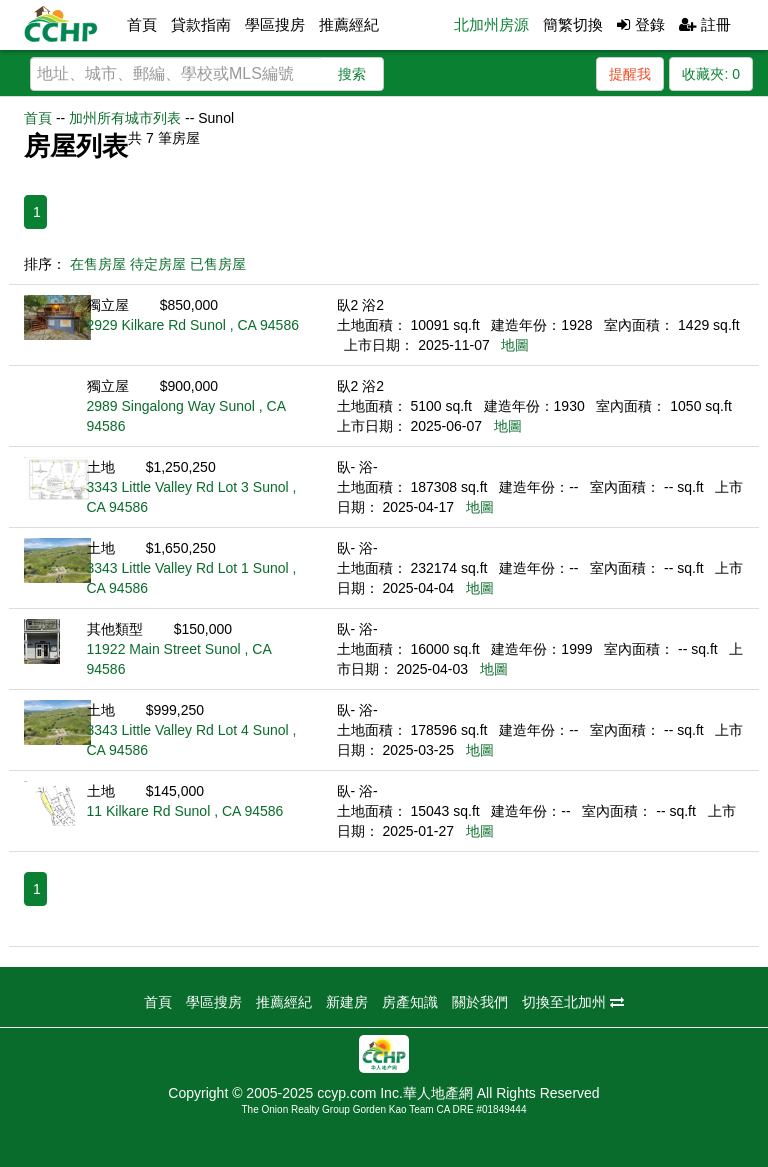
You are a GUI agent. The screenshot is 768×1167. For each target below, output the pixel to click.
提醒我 (630, 74)
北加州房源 (491, 24)
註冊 (705, 24)
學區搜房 (275, 24)
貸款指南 (201, 24)
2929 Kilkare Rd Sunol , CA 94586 (193, 325)
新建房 (347, 1002)
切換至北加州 (573, 1002)
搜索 (352, 74)
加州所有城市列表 (125, 118)
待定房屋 (158, 264)
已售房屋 (218, 264)
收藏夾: (711, 74)
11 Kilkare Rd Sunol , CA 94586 (185, 811)
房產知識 (410, 1002)
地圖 (515, 345)
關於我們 (480, 1002)
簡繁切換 (573, 24)
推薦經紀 (349, 24)
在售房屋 (98, 264)
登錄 (640, 24)
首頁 (142, 24)
